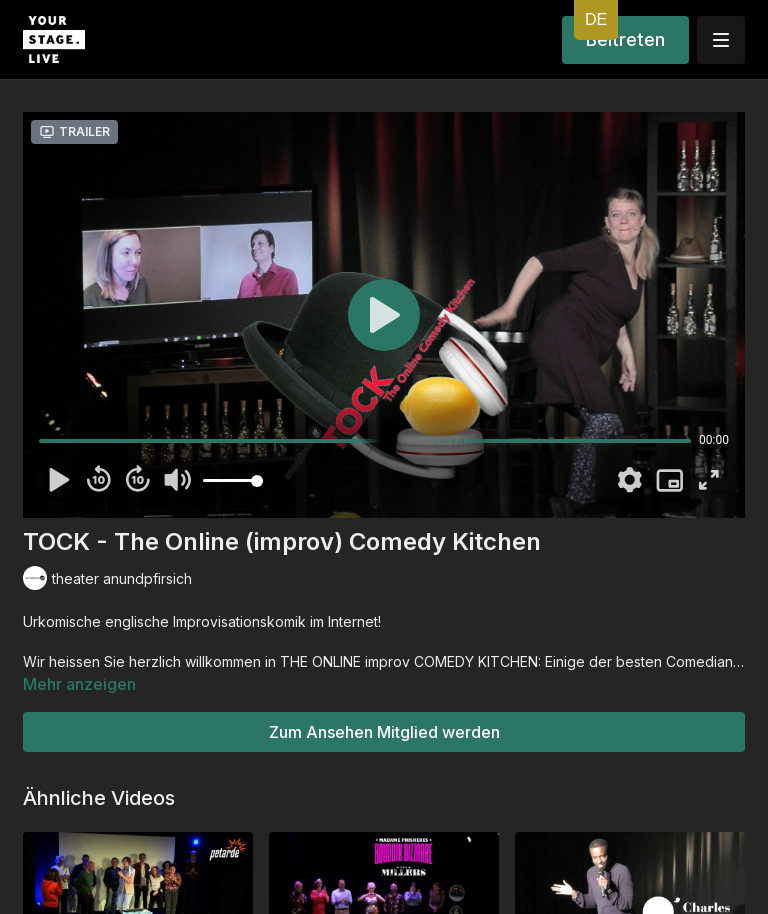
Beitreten (625, 39)
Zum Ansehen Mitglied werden (384, 732)
